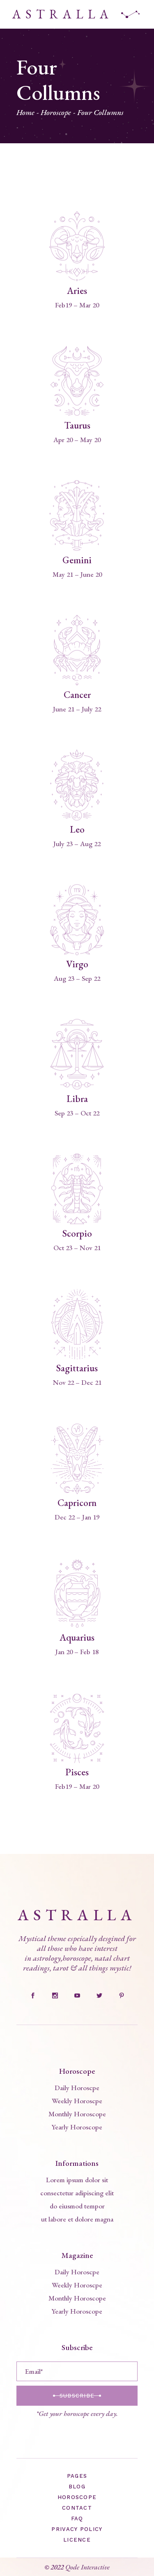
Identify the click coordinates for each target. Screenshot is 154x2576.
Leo (77, 829)
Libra (77, 1099)
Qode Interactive (87, 2566)
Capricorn (77, 1503)
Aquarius (77, 1637)
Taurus (77, 425)
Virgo (77, 964)
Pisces (77, 1772)
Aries (77, 290)
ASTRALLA (62, 14)
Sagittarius (77, 1368)
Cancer (77, 695)
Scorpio (77, 1233)
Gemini (77, 560)
